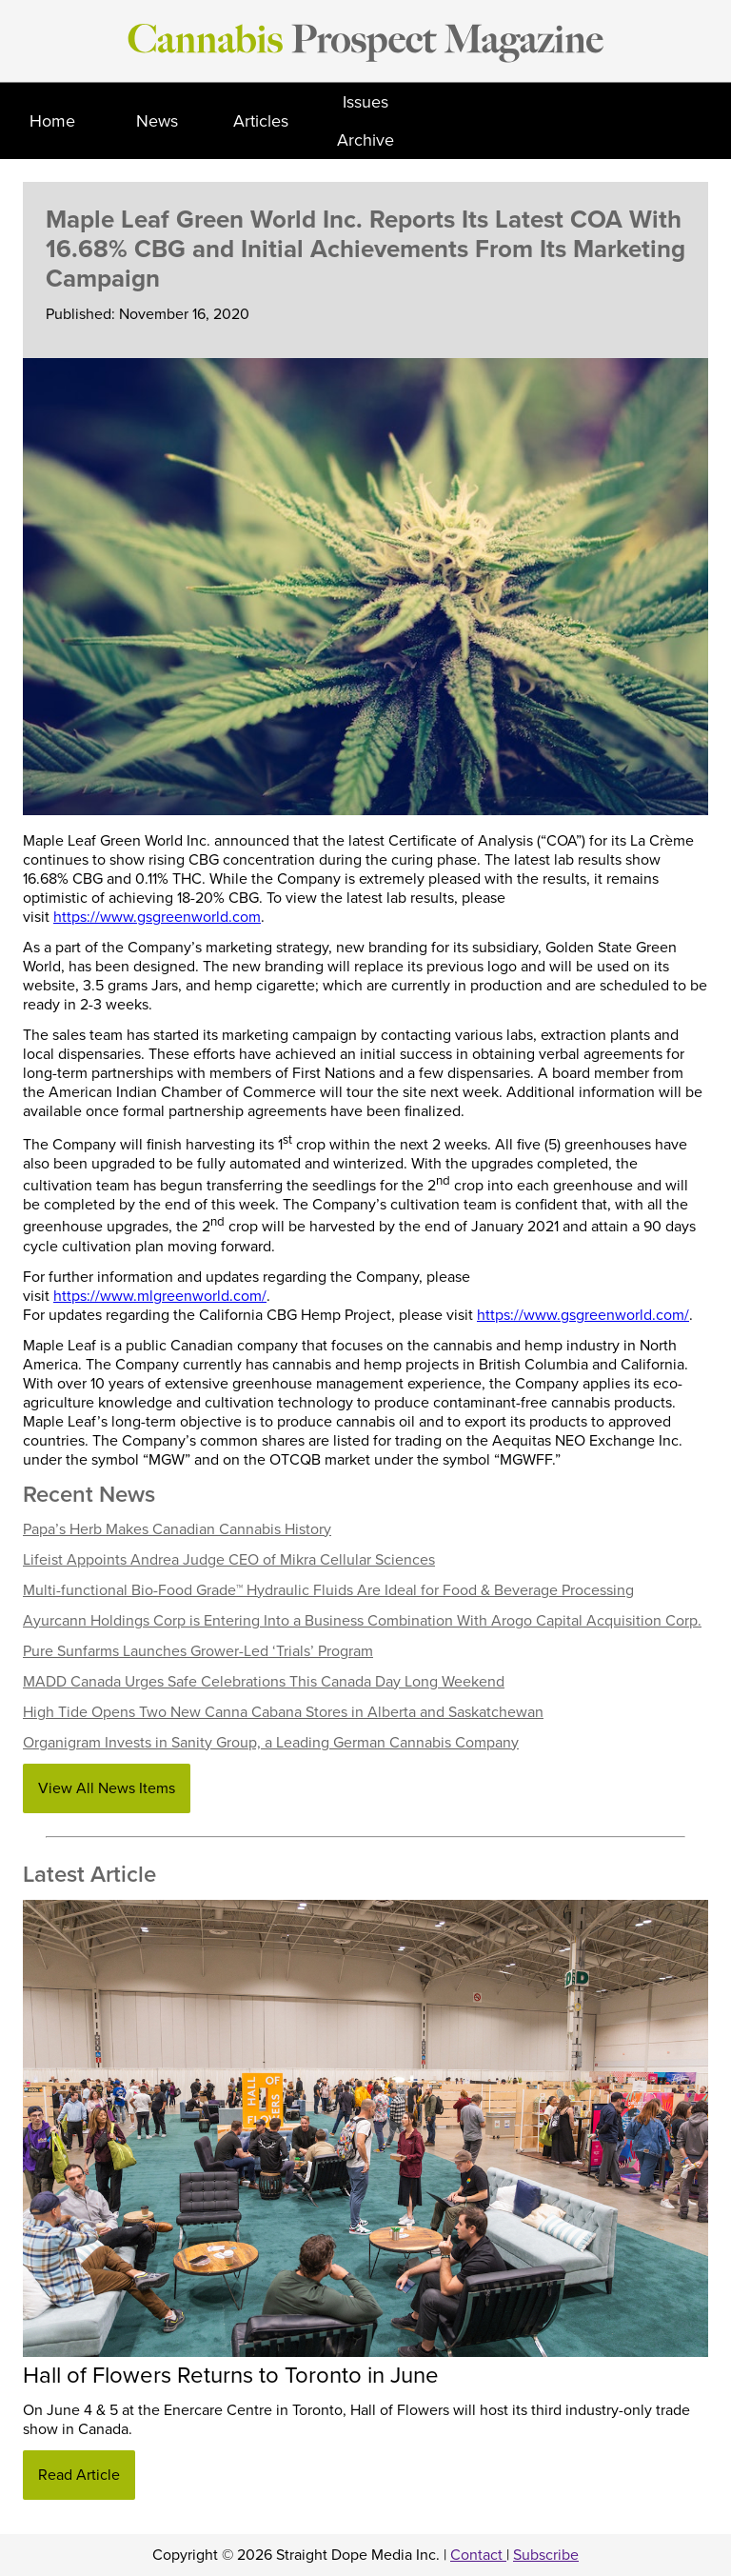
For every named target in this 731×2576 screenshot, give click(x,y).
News (157, 120)
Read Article (79, 2475)
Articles (260, 120)
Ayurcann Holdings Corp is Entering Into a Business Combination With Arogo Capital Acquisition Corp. (362, 1620)
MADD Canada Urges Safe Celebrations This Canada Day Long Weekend (263, 1681)
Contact (478, 2555)
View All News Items (106, 1788)
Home (52, 120)
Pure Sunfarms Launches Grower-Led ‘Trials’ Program (198, 1651)
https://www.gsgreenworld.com (157, 917)
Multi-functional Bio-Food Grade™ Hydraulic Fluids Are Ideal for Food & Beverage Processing (328, 1590)
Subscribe (546, 2555)
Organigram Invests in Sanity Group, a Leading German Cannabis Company (271, 1742)
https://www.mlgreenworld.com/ (160, 1296)
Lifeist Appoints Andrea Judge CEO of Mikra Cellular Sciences (229, 1559)
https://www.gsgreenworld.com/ (583, 1315)
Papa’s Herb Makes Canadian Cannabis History (177, 1529)
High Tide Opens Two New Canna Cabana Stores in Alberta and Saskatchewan (283, 1712)
